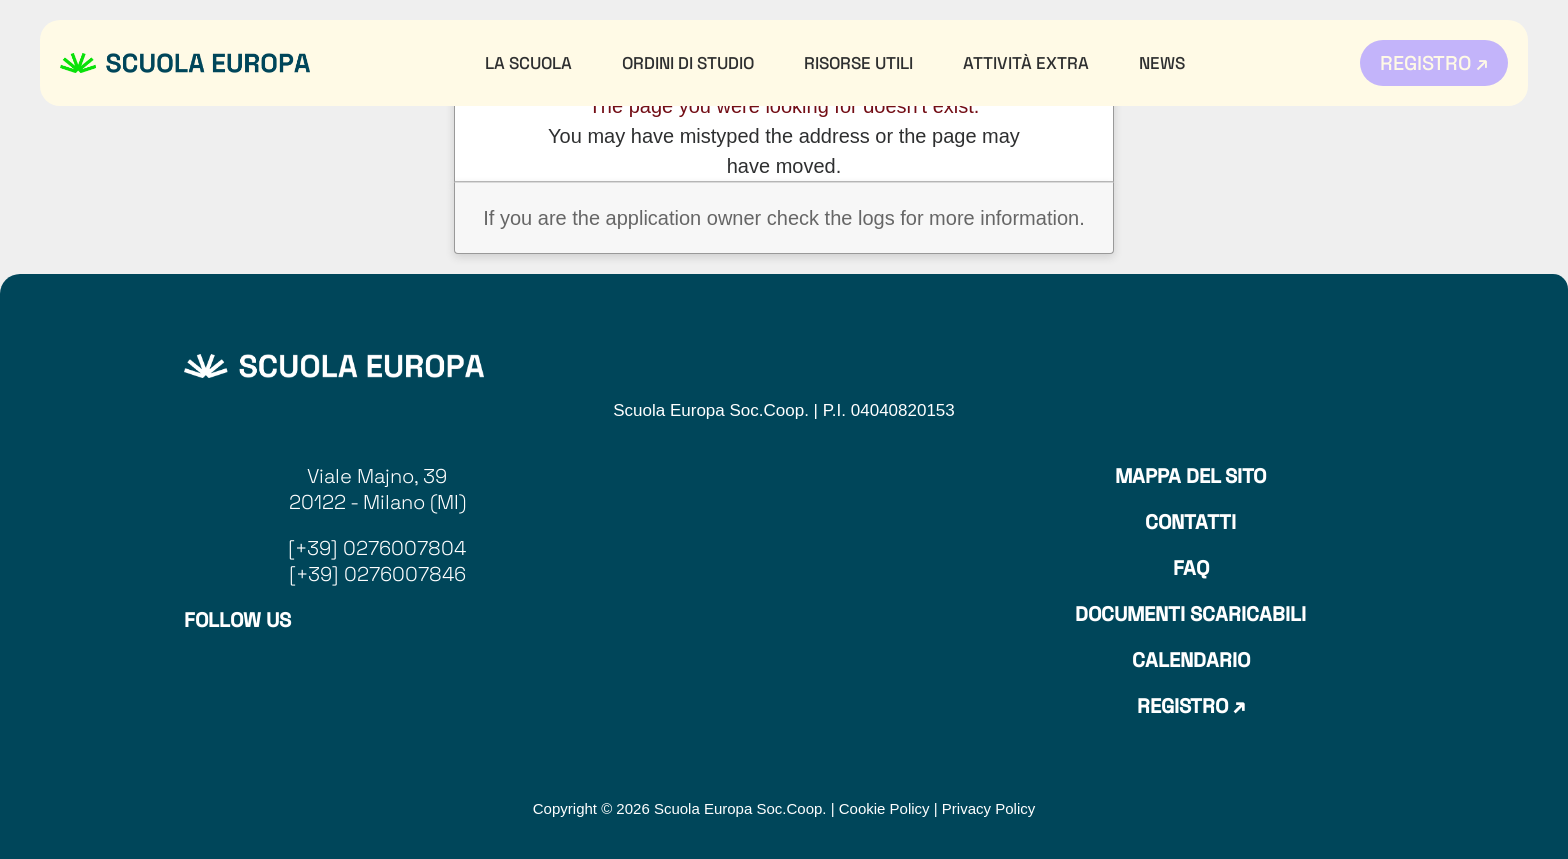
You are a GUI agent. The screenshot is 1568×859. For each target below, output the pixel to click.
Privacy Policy (988, 808)
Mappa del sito (1190, 476)
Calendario (1191, 660)
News (1162, 63)
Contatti (1190, 522)
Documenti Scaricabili (1190, 614)
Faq (1191, 568)
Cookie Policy (884, 808)
